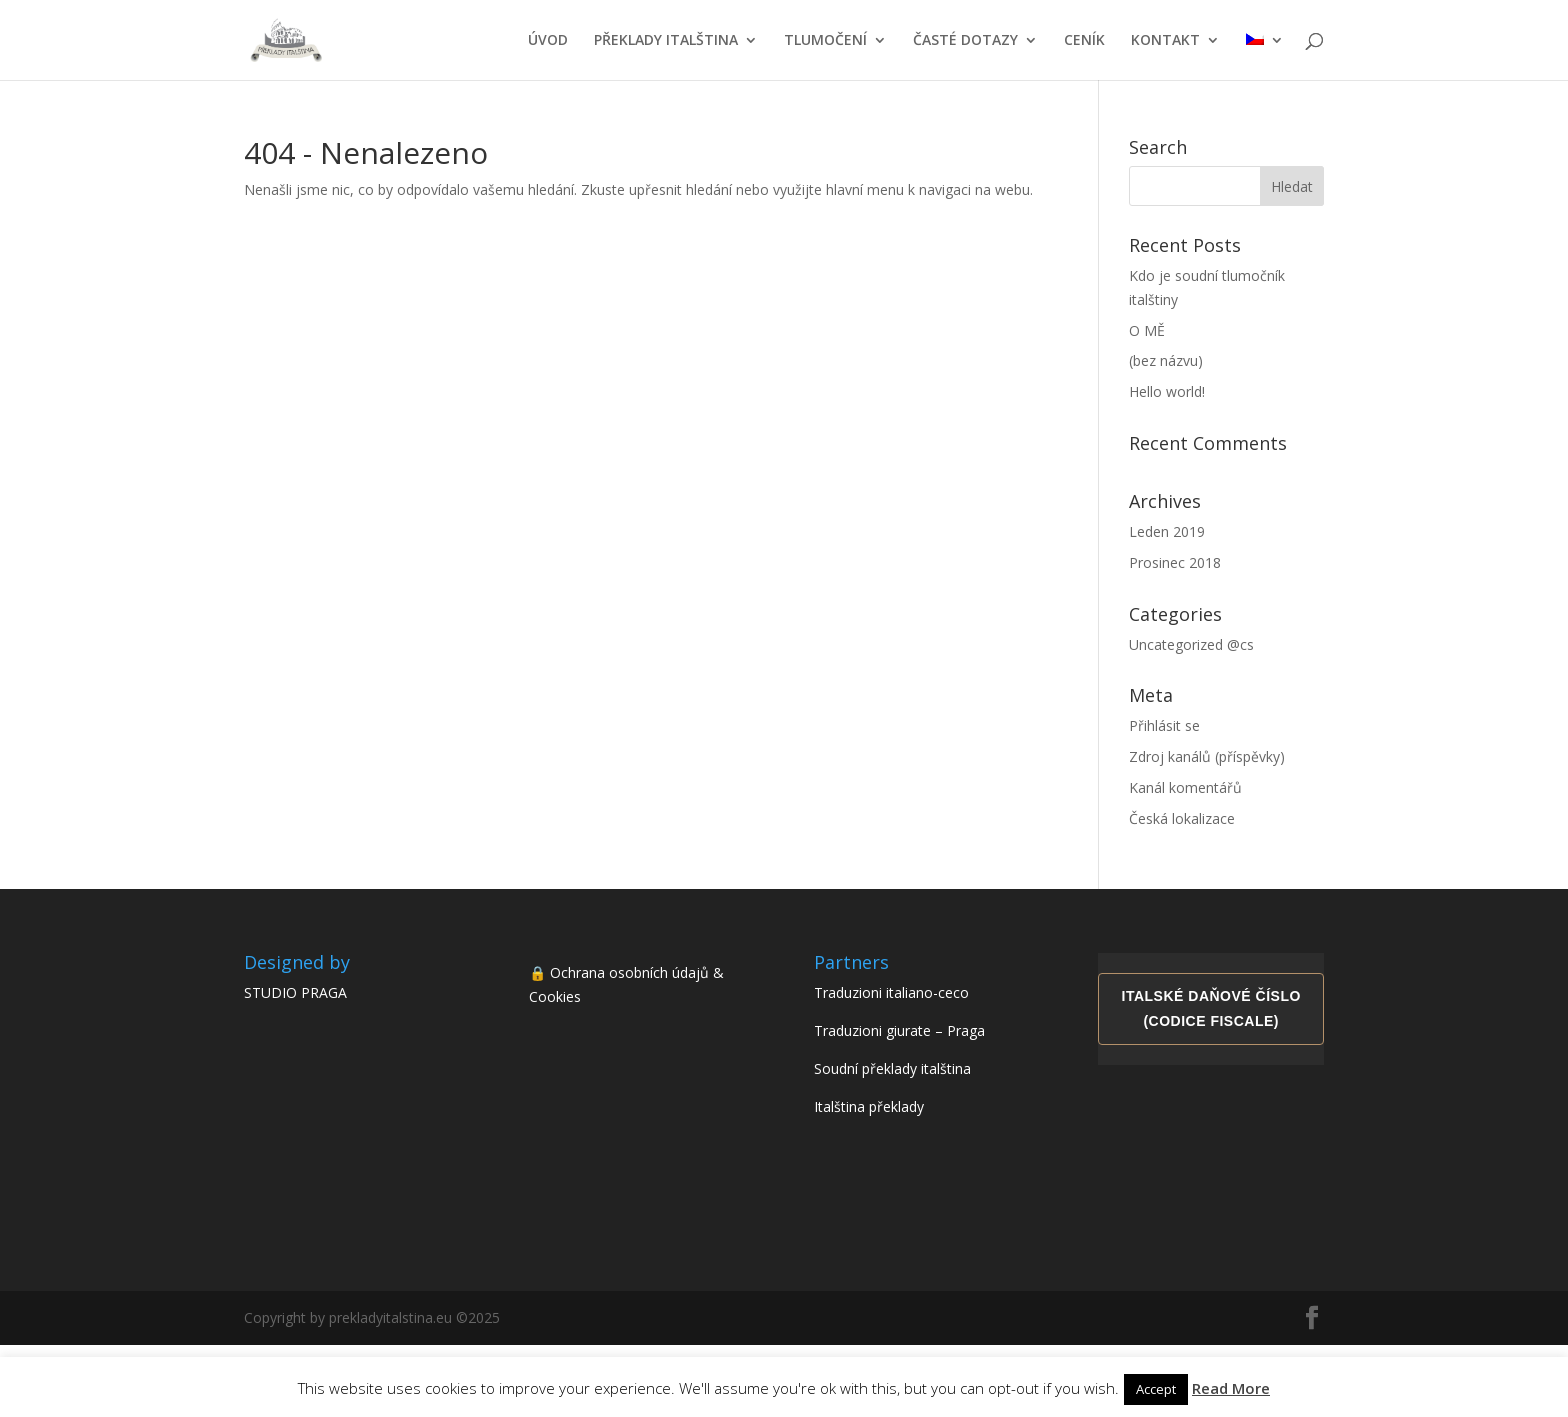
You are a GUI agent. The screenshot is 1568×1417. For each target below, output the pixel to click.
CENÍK (1084, 41)
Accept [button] (1156, 1389)
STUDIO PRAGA (295, 992)
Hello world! (1167, 391)
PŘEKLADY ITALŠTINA (666, 41)
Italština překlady (869, 1106)
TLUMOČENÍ (825, 41)
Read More (1231, 1388)
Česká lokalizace (1182, 818)
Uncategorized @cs (1191, 644)
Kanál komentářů (1185, 787)
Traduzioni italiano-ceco (891, 992)
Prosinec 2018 (1175, 562)
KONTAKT (1165, 41)
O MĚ (1147, 330)
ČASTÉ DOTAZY (965, 41)
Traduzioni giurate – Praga (899, 1030)
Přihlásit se (1164, 725)
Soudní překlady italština (892, 1068)
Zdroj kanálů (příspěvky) (1207, 756)
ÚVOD (548, 41)
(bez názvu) (1166, 360)
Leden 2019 (1167, 531)
